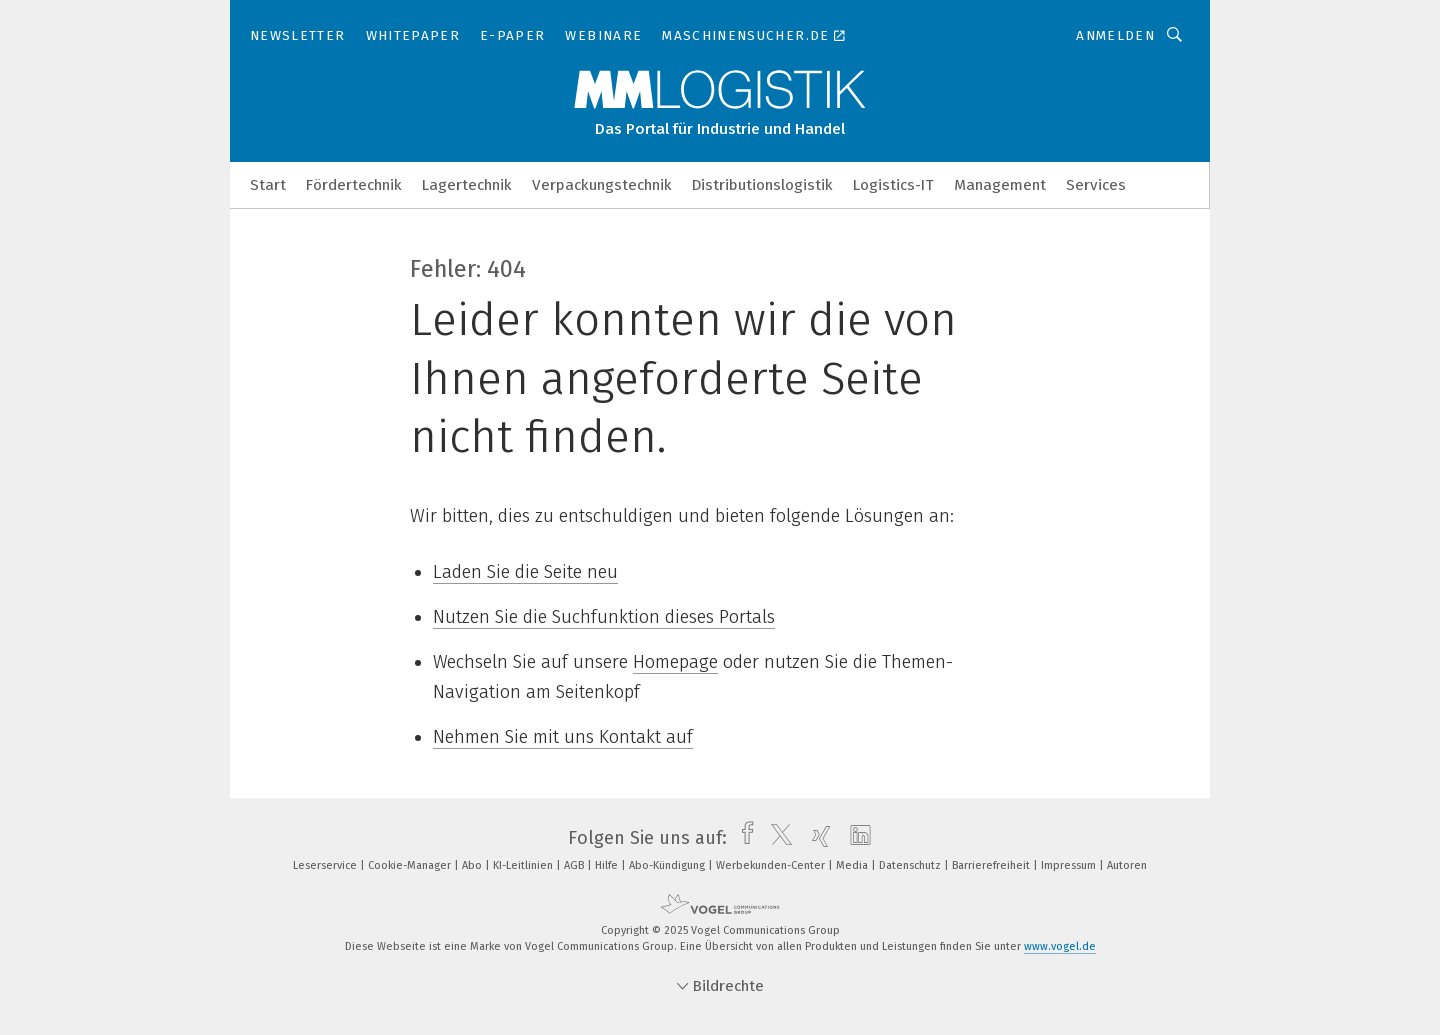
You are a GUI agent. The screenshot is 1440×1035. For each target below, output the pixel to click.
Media (853, 865)
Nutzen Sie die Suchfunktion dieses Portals (604, 617)
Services (1096, 185)
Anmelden (1115, 35)
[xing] (816, 838)
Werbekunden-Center (772, 865)
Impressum (1070, 865)
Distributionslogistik (762, 185)
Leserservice (326, 865)
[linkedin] (855, 838)
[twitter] (776, 838)
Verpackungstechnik (602, 185)
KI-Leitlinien (524, 865)
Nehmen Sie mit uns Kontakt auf (563, 737)
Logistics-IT (893, 185)
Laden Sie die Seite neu (525, 572)
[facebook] (742, 838)
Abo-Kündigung (668, 865)
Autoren (1127, 865)
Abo (473, 865)
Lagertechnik (467, 185)
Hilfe (608, 865)
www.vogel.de (1060, 946)
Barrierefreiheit (992, 865)
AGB (575, 865)
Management (1000, 185)
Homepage (675, 662)
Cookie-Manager (411, 865)
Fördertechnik (354, 185)
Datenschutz (911, 865)
